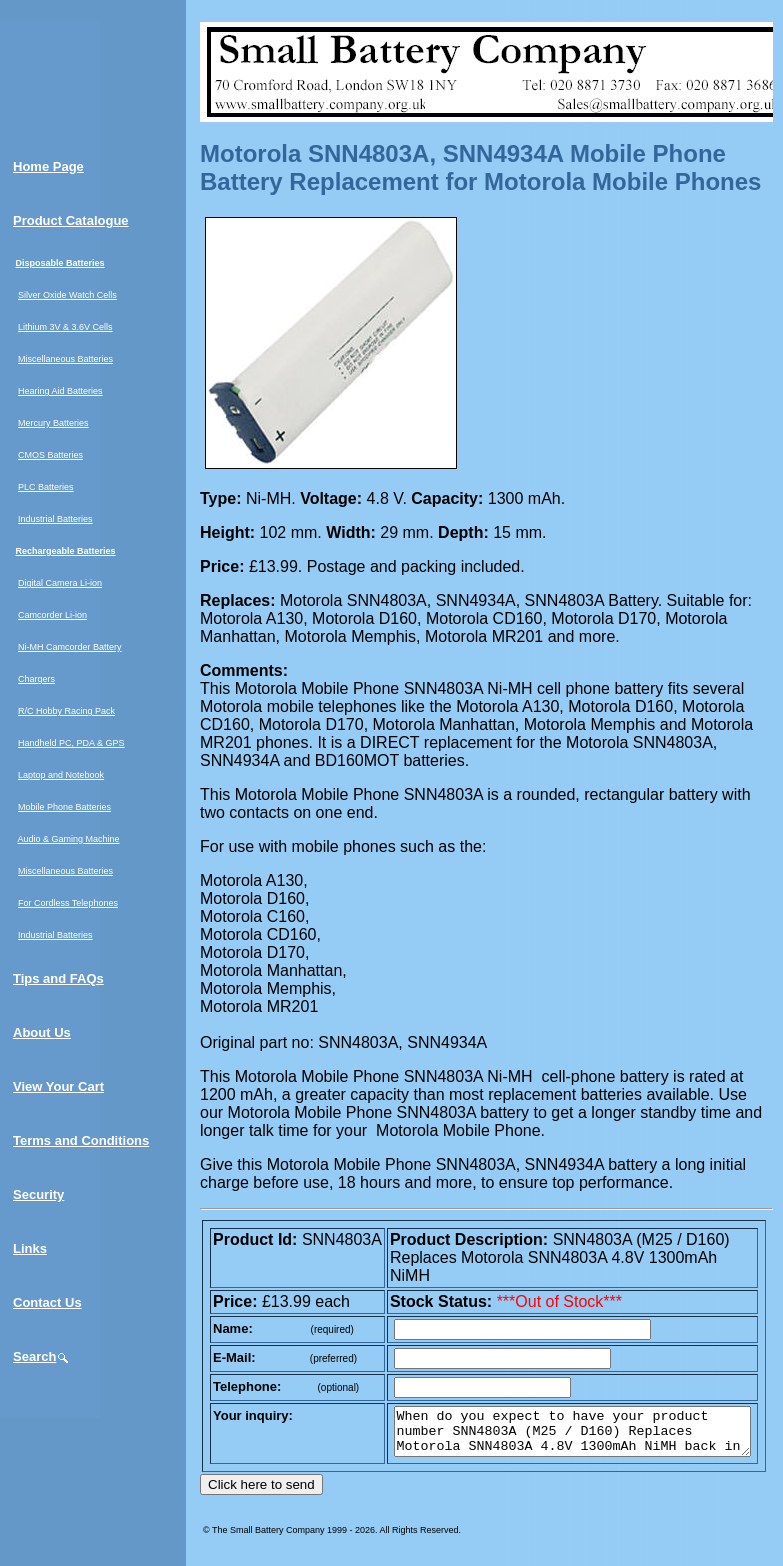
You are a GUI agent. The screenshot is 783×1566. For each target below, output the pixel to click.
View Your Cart (58, 1086)
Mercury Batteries (53, 423)
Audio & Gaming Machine (69, 839)
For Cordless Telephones (68, 903)
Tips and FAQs (58, 978)
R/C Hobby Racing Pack (66, 711)
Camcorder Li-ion (52, 615)
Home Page (48, 166)
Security (38, 1194)
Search (41, 1356)
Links (30, 1248)
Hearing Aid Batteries (60, 391)
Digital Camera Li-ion (60, 583)
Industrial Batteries (55, 519)
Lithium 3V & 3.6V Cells (65, 327)
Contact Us (47, 1302)
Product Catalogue (71, 220)
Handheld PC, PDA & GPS (71, 743)
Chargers (36, 679)
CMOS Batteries (50, 455)
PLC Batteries (46, 487)
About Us (42, 1032)
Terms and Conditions (81, 1140)
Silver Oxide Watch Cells (67, 295)
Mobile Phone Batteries (64, 807)
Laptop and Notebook (61, 775)
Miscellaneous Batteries (65, 359)
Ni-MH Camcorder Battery (70, 647)
